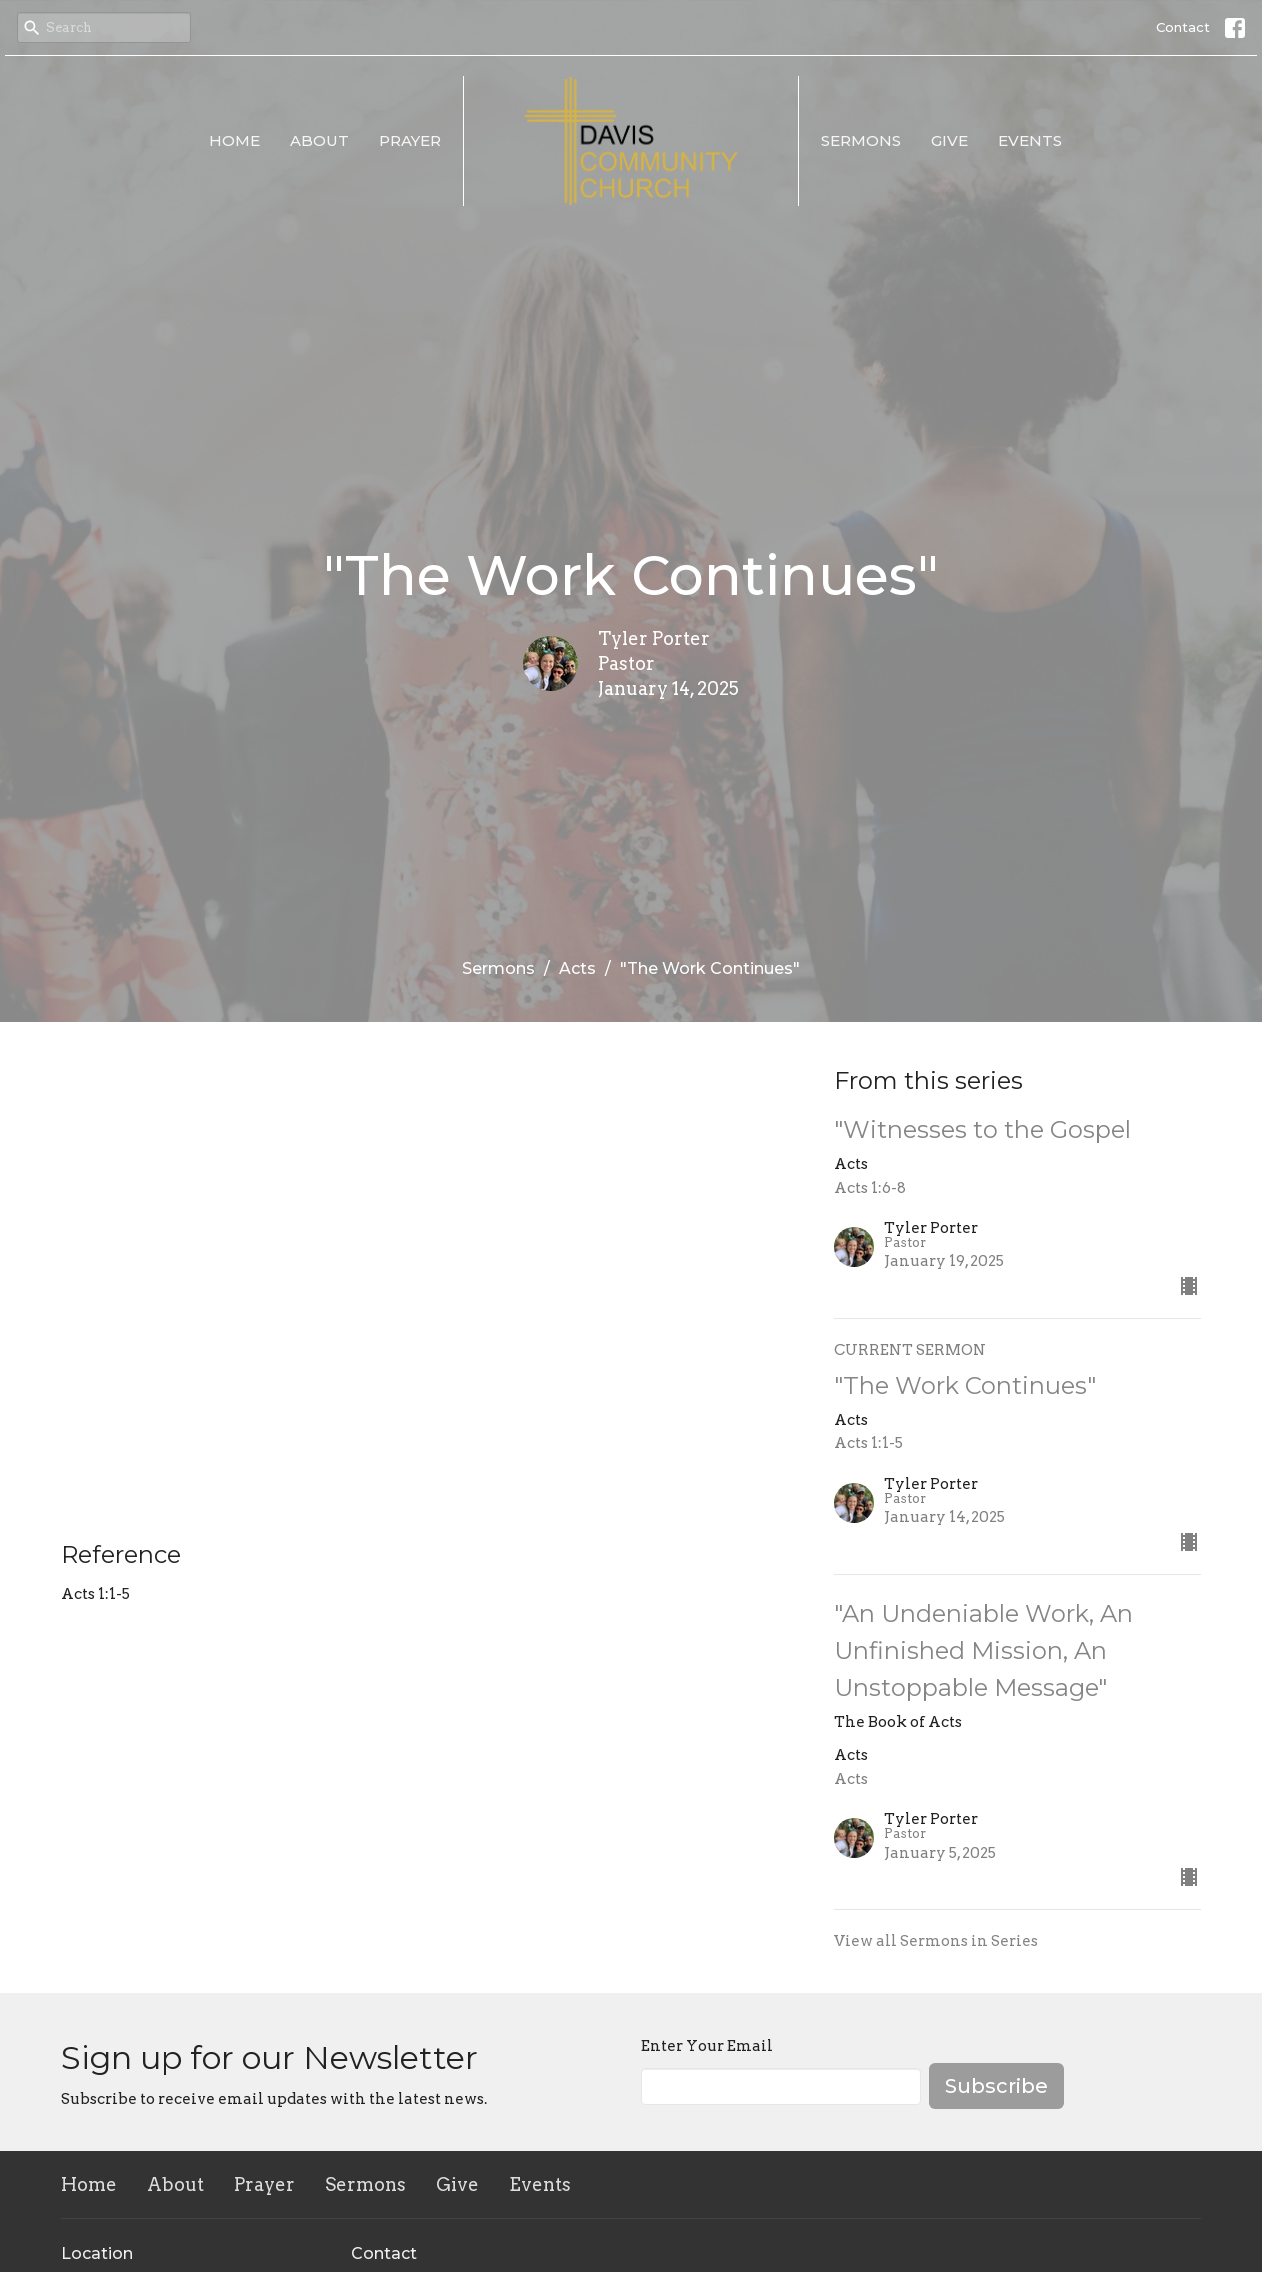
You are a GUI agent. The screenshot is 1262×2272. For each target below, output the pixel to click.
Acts (577, 968)
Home (234, 140)
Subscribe (996, 2086)
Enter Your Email (707, 2046)
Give (949, 140)
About (319, 140)
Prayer (410, 140)
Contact (1183, 27)
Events (1030, 140)
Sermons (861, 140)
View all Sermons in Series (936, 1941)
